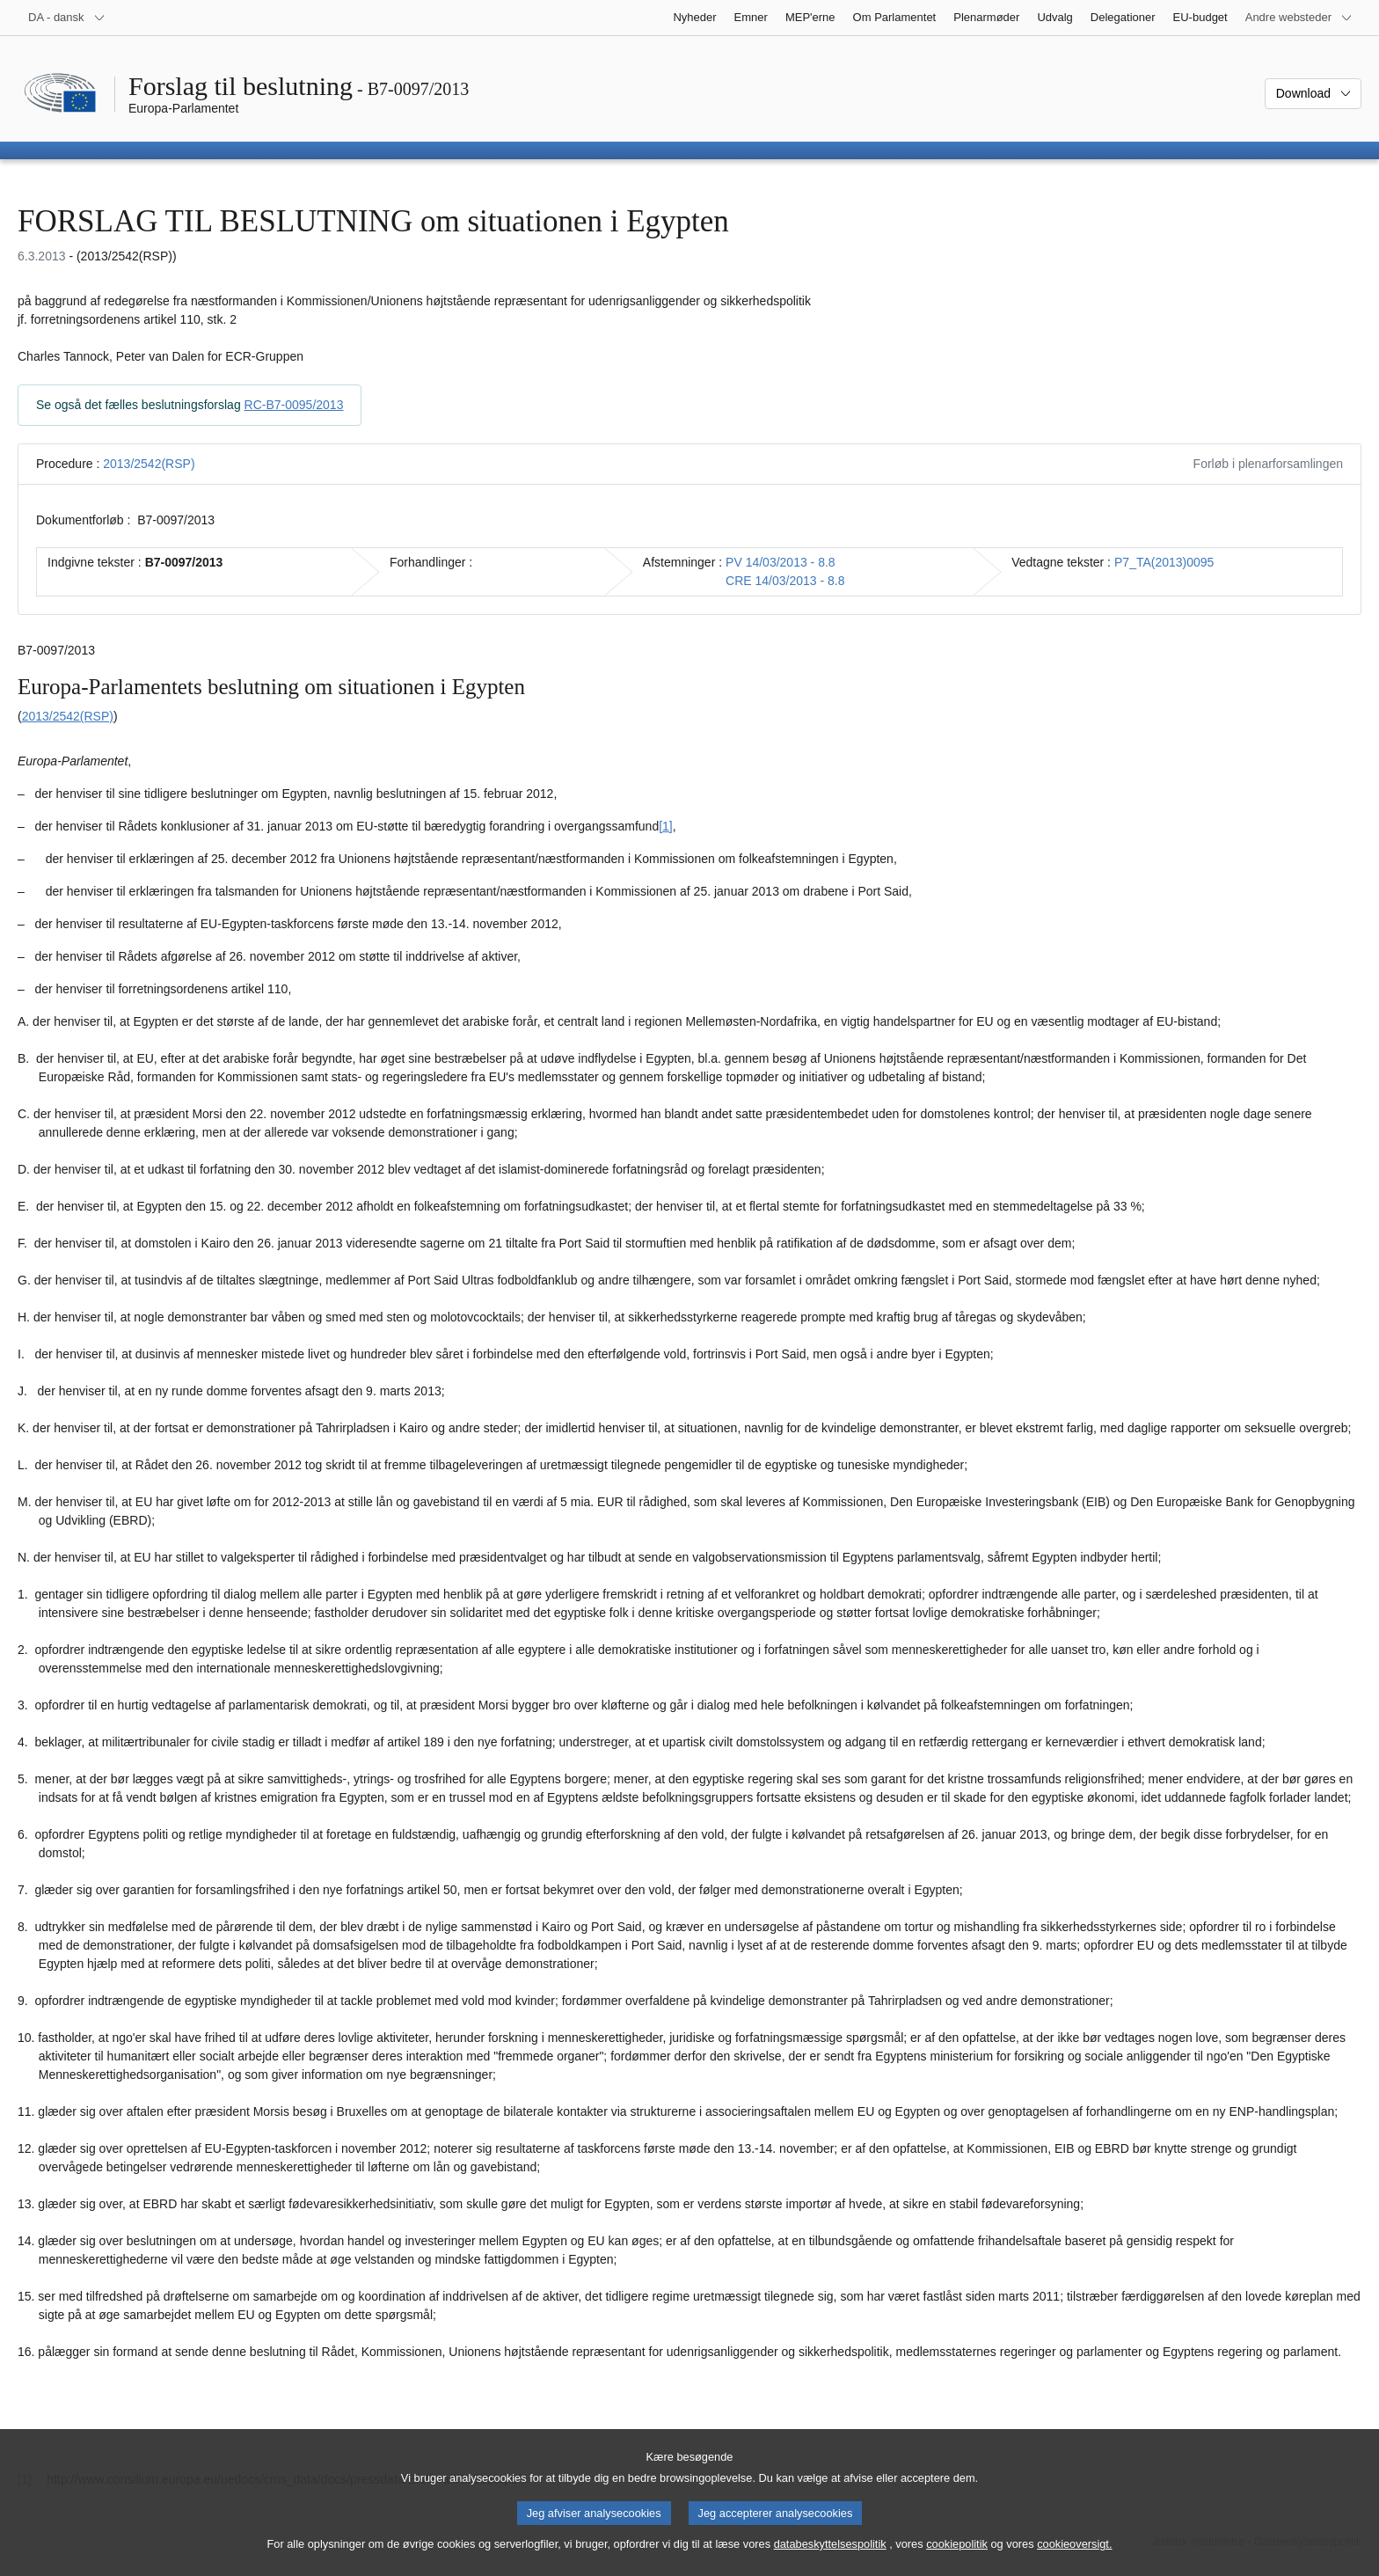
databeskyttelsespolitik (830, 2553)
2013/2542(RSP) (148, 464)
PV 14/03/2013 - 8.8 (780, 562)
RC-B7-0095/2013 (294, 405)
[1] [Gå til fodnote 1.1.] (666, 826)
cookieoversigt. (1074, 2553)
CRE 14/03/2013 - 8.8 (785, 581)
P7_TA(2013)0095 (1164, 562)
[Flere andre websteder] (1299, 17)
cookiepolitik (957, 2553)
